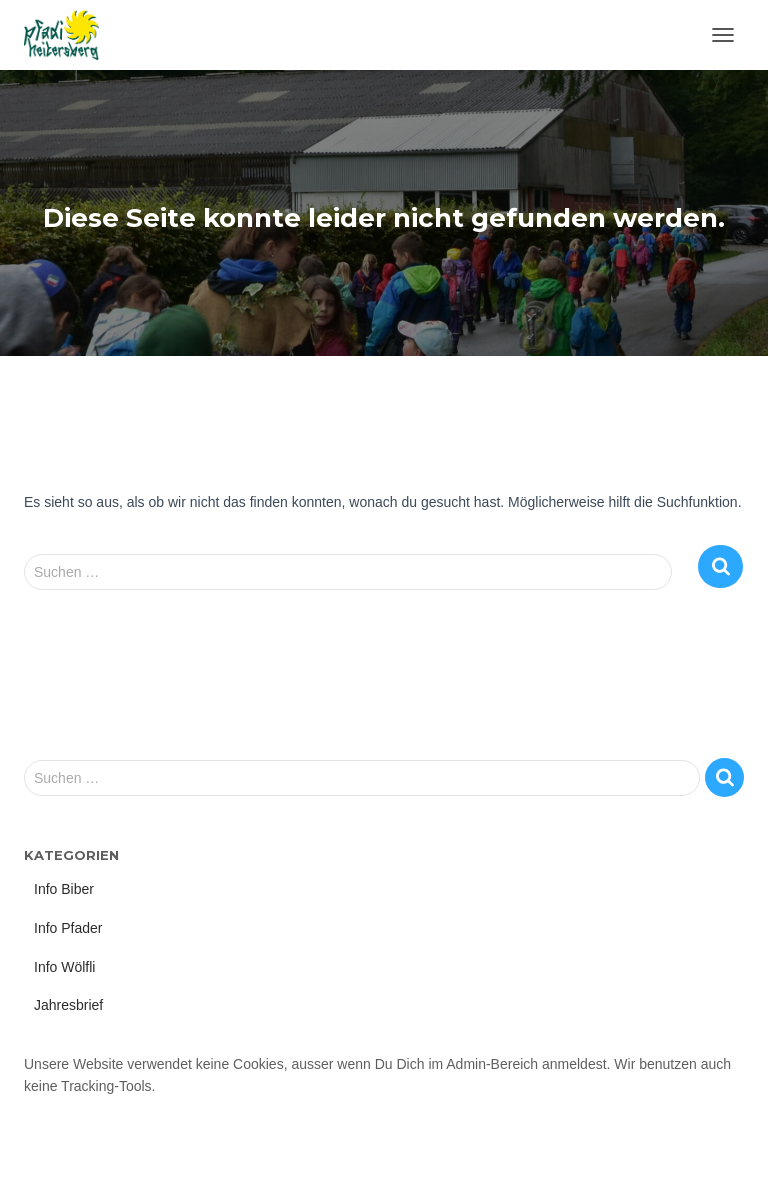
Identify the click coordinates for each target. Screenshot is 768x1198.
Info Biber (64, 889)
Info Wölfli (64, 967)
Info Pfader (68, 928)
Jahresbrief (68, 1005)
